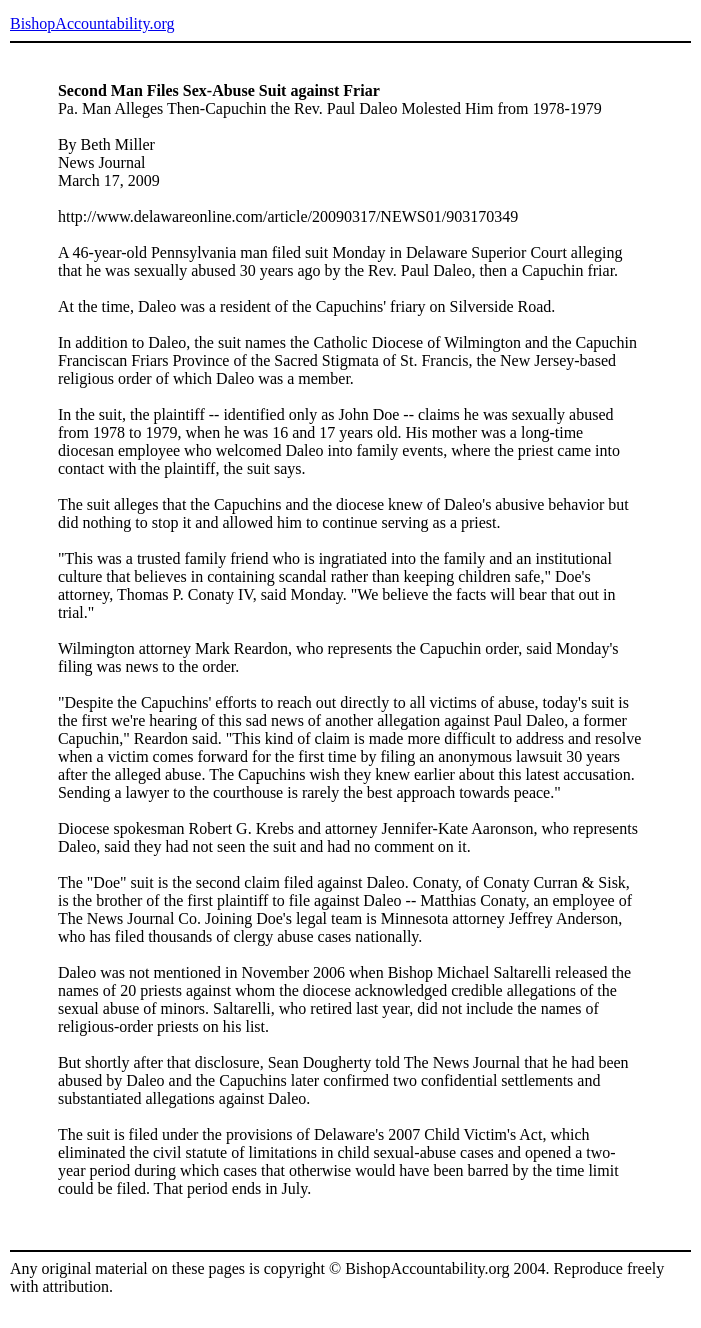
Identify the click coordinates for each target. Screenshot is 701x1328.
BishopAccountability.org (92, 23)
